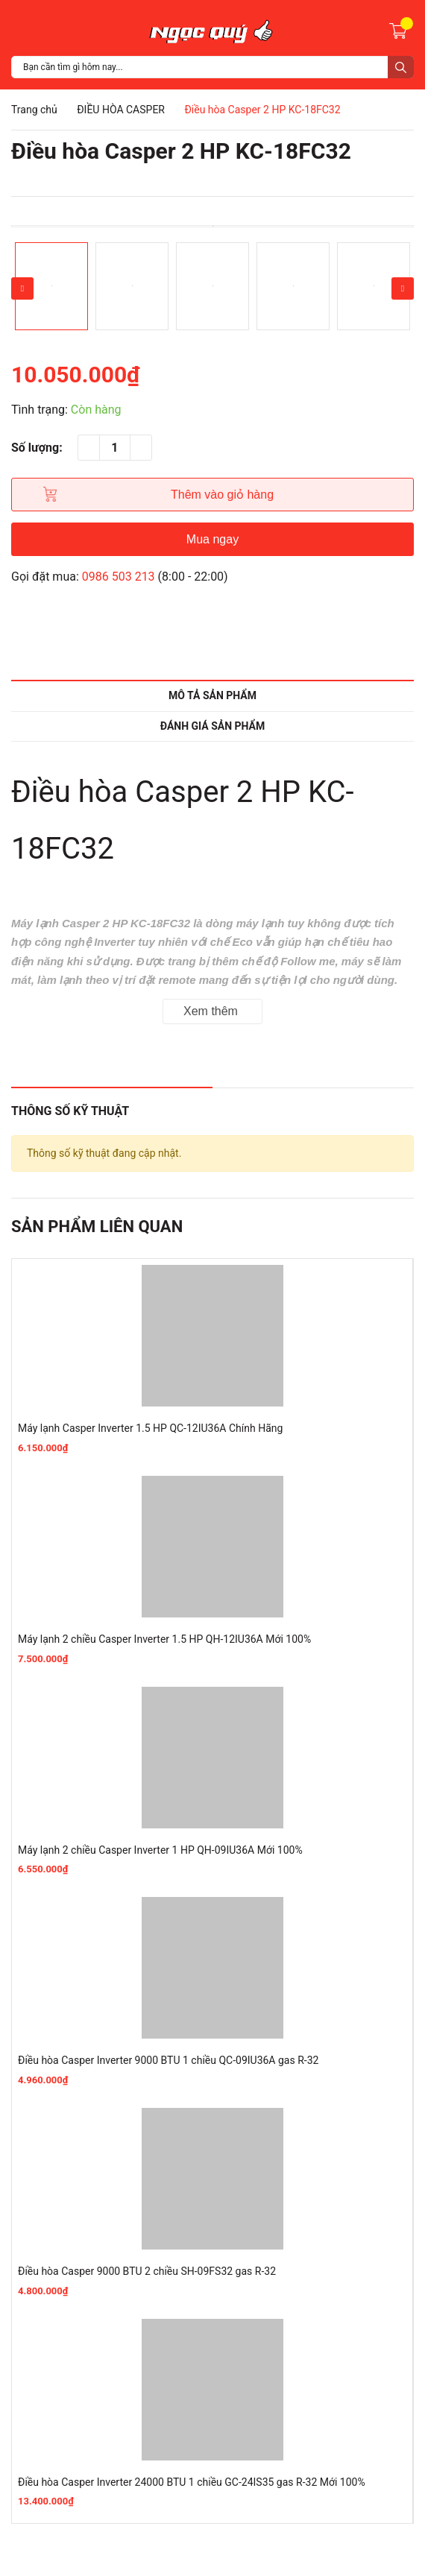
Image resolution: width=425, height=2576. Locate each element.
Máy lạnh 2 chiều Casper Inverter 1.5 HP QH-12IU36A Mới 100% (164, 1639)
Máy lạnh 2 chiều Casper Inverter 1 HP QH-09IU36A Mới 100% (160, 1850)
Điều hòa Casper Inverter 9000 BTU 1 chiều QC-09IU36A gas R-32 (168, 2060)
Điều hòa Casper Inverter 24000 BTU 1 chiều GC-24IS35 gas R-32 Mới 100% (191, 2482)
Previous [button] (22, 288)
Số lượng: (37, 448)
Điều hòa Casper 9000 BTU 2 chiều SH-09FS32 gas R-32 (147, 2271)
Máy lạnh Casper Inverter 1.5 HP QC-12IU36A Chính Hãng (150, 1428)
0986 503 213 (118, 576)
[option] (212, 226)
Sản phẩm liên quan (97, 1226)
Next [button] (402, 288)
